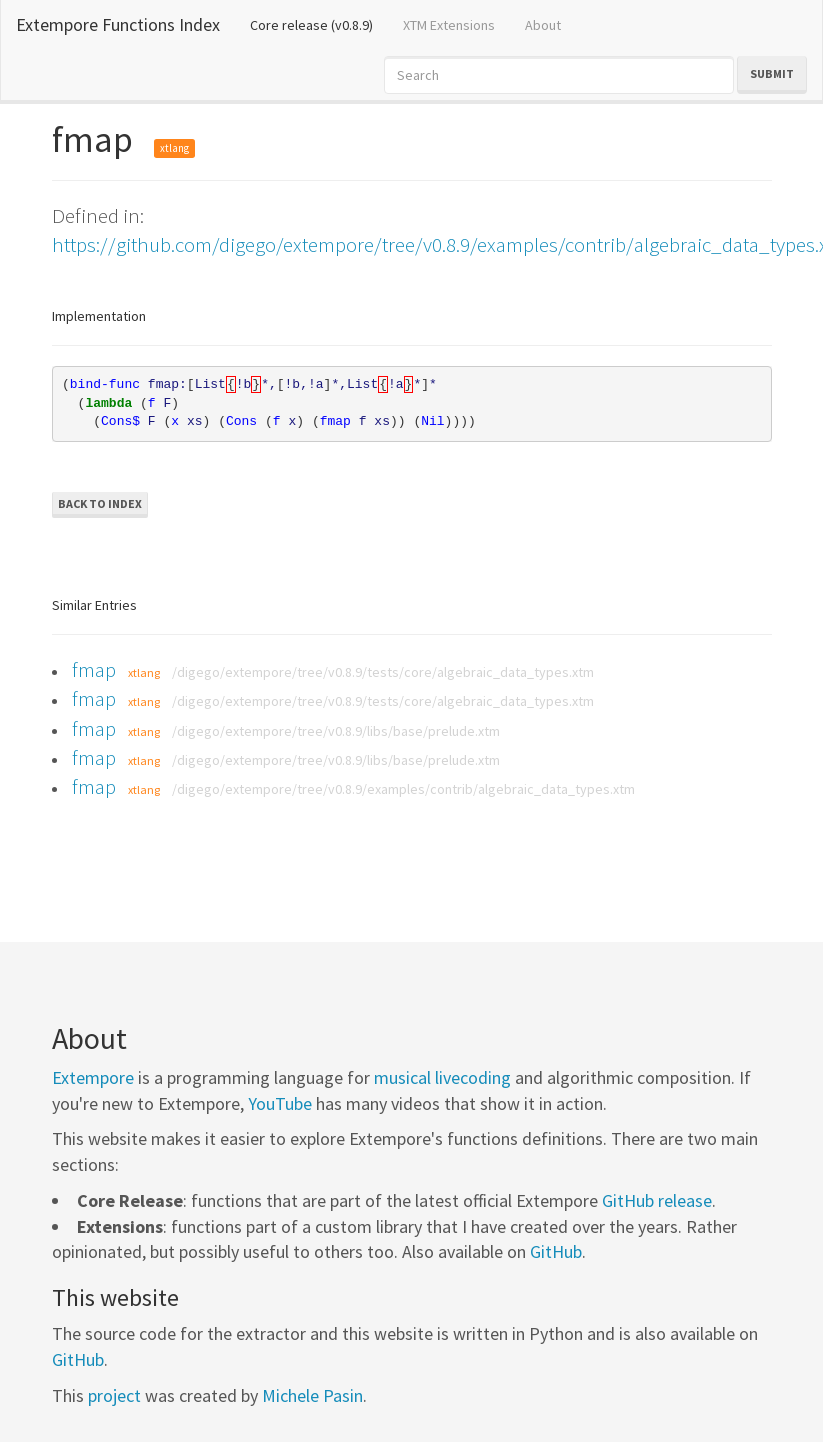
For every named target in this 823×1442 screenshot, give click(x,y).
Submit (772, 73)
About (543, 25)
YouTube (280, 1103)
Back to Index (100, 503)
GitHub (556, 1251)
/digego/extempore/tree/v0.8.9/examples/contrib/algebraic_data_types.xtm (403, 789)
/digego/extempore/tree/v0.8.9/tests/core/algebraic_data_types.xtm (383, 672)
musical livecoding (442, 1077)
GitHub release (657, 1200)
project (114, 1395)
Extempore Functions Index (118, 24)
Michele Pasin (312, 1395)
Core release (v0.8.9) (319, 24)
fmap (94, 669)
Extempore (93, 1077)
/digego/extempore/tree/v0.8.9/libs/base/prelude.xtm (336, 731)
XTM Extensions (449, 25)
